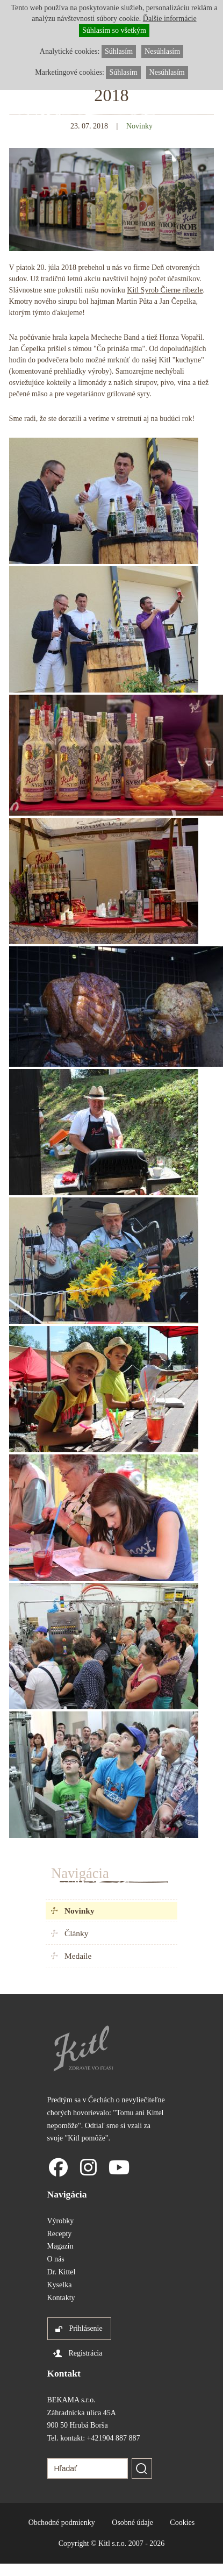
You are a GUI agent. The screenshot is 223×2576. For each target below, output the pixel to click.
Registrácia (86, 2353)
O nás (55, 2259)
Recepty (59, 2234)
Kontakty (61, 2298)
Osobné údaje (132, 2522)
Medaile (77, 1955)
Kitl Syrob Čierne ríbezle (165, 290)
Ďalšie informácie (170, 19)
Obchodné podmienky (61, 2522)
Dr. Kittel (61, 2272)
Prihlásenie (86, 2328)
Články (76, 1933)
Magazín (60, 2246)
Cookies (182, 2522)
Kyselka (59, 2285)
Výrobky (60, 2221)
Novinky (79, 1910)
